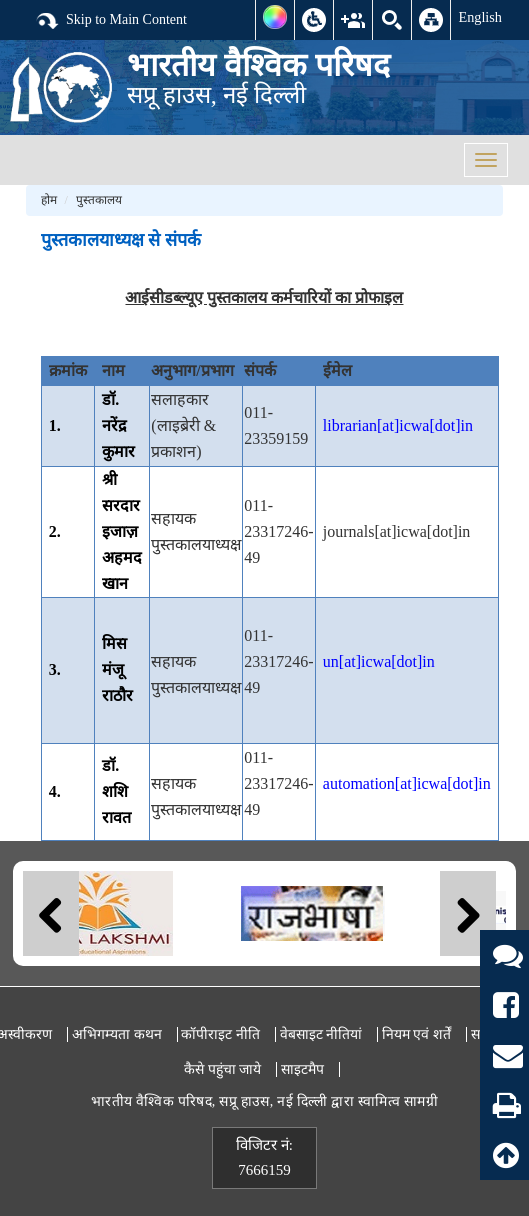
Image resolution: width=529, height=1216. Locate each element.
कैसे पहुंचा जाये (222, 1069)
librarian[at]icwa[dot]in (398, 425)
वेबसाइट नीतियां (321, 1034)
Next (468, 913)
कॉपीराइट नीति (220, 1034)
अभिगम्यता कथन (117, 1034)
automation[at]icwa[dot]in (407, 783)
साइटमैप (302, 1069)
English (480, 17)
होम (49, 200)
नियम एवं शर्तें (416, 1034)
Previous (51, 913)
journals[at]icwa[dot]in (397, 531)
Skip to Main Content (111, 21)
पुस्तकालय (99, 200)
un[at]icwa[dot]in (379, 661)
